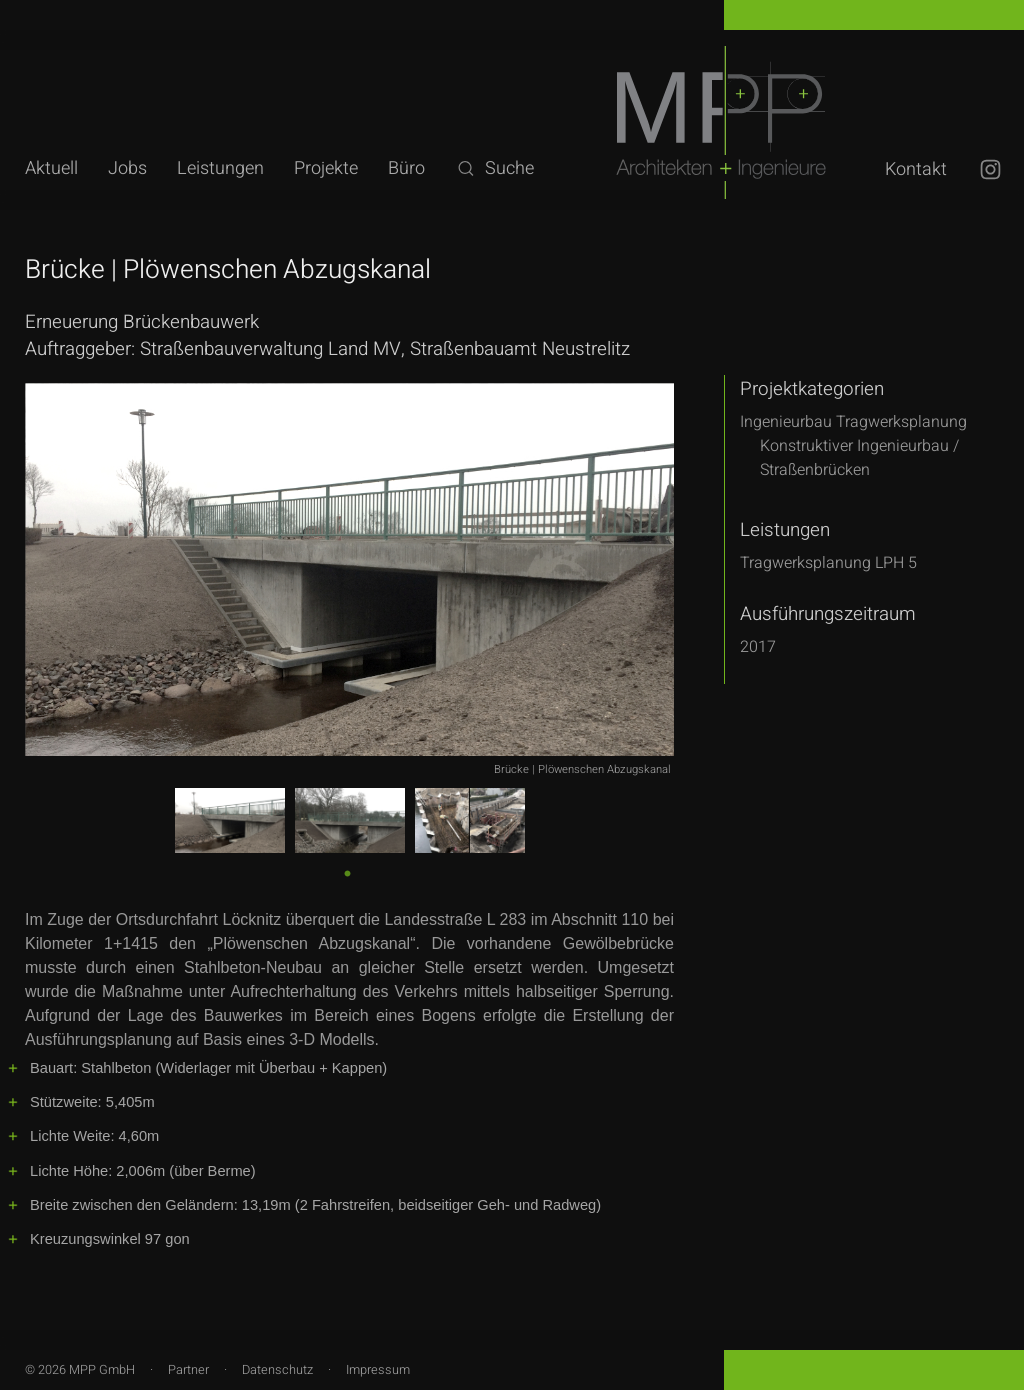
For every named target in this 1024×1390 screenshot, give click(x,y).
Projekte (326, 168)
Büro (406, 168)
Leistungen (220, 168)
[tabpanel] (230, 820)
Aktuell (51, 168)
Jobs (127, 168)
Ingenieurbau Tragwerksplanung (853, 422)
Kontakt (916, 169)
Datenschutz (277, 1370)
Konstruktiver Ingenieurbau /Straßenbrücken (859, 458)
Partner (188, 1370)
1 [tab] (346, 871)
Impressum (378, 1370)
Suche (494, 168)
